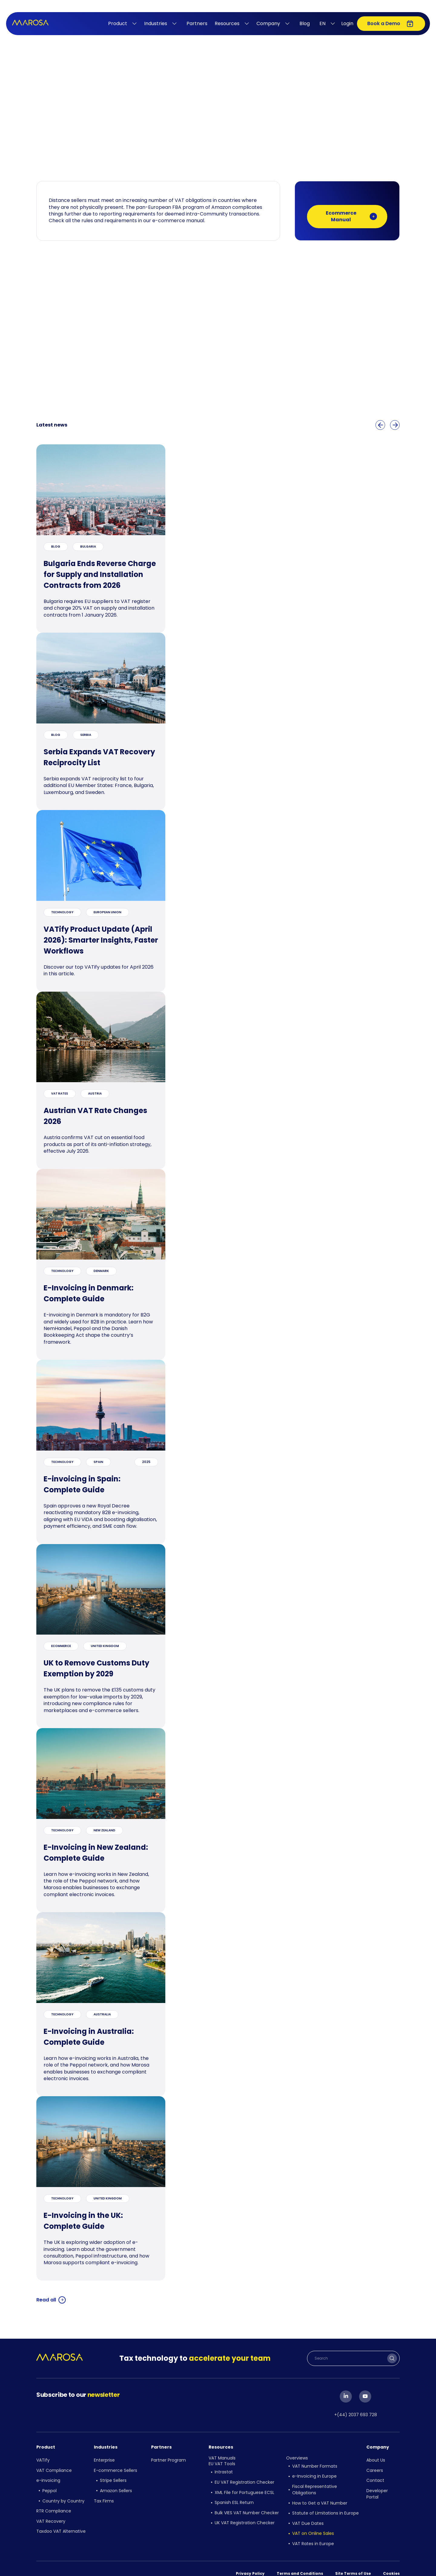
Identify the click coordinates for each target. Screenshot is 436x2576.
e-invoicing (48, 2475)
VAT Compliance (54, 2467)
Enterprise (104, 2458)
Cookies (391, 2561)
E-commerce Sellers (115, 2467)
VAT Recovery (50, 2511)
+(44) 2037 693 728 (355, 2414)
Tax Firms (104, 2493)
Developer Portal (377, 2487)
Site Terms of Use (353, 2561)
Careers (374, 2467)
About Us (375, 2458)
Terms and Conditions (300, 2561)
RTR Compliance (53, 2502)
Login (347, 23)
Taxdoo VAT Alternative (61, 2519)
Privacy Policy (250, 2561)
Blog (304, 23)
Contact (375, 2475)
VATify (43, 2458)
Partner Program (168, 2458)
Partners (197, 23)
